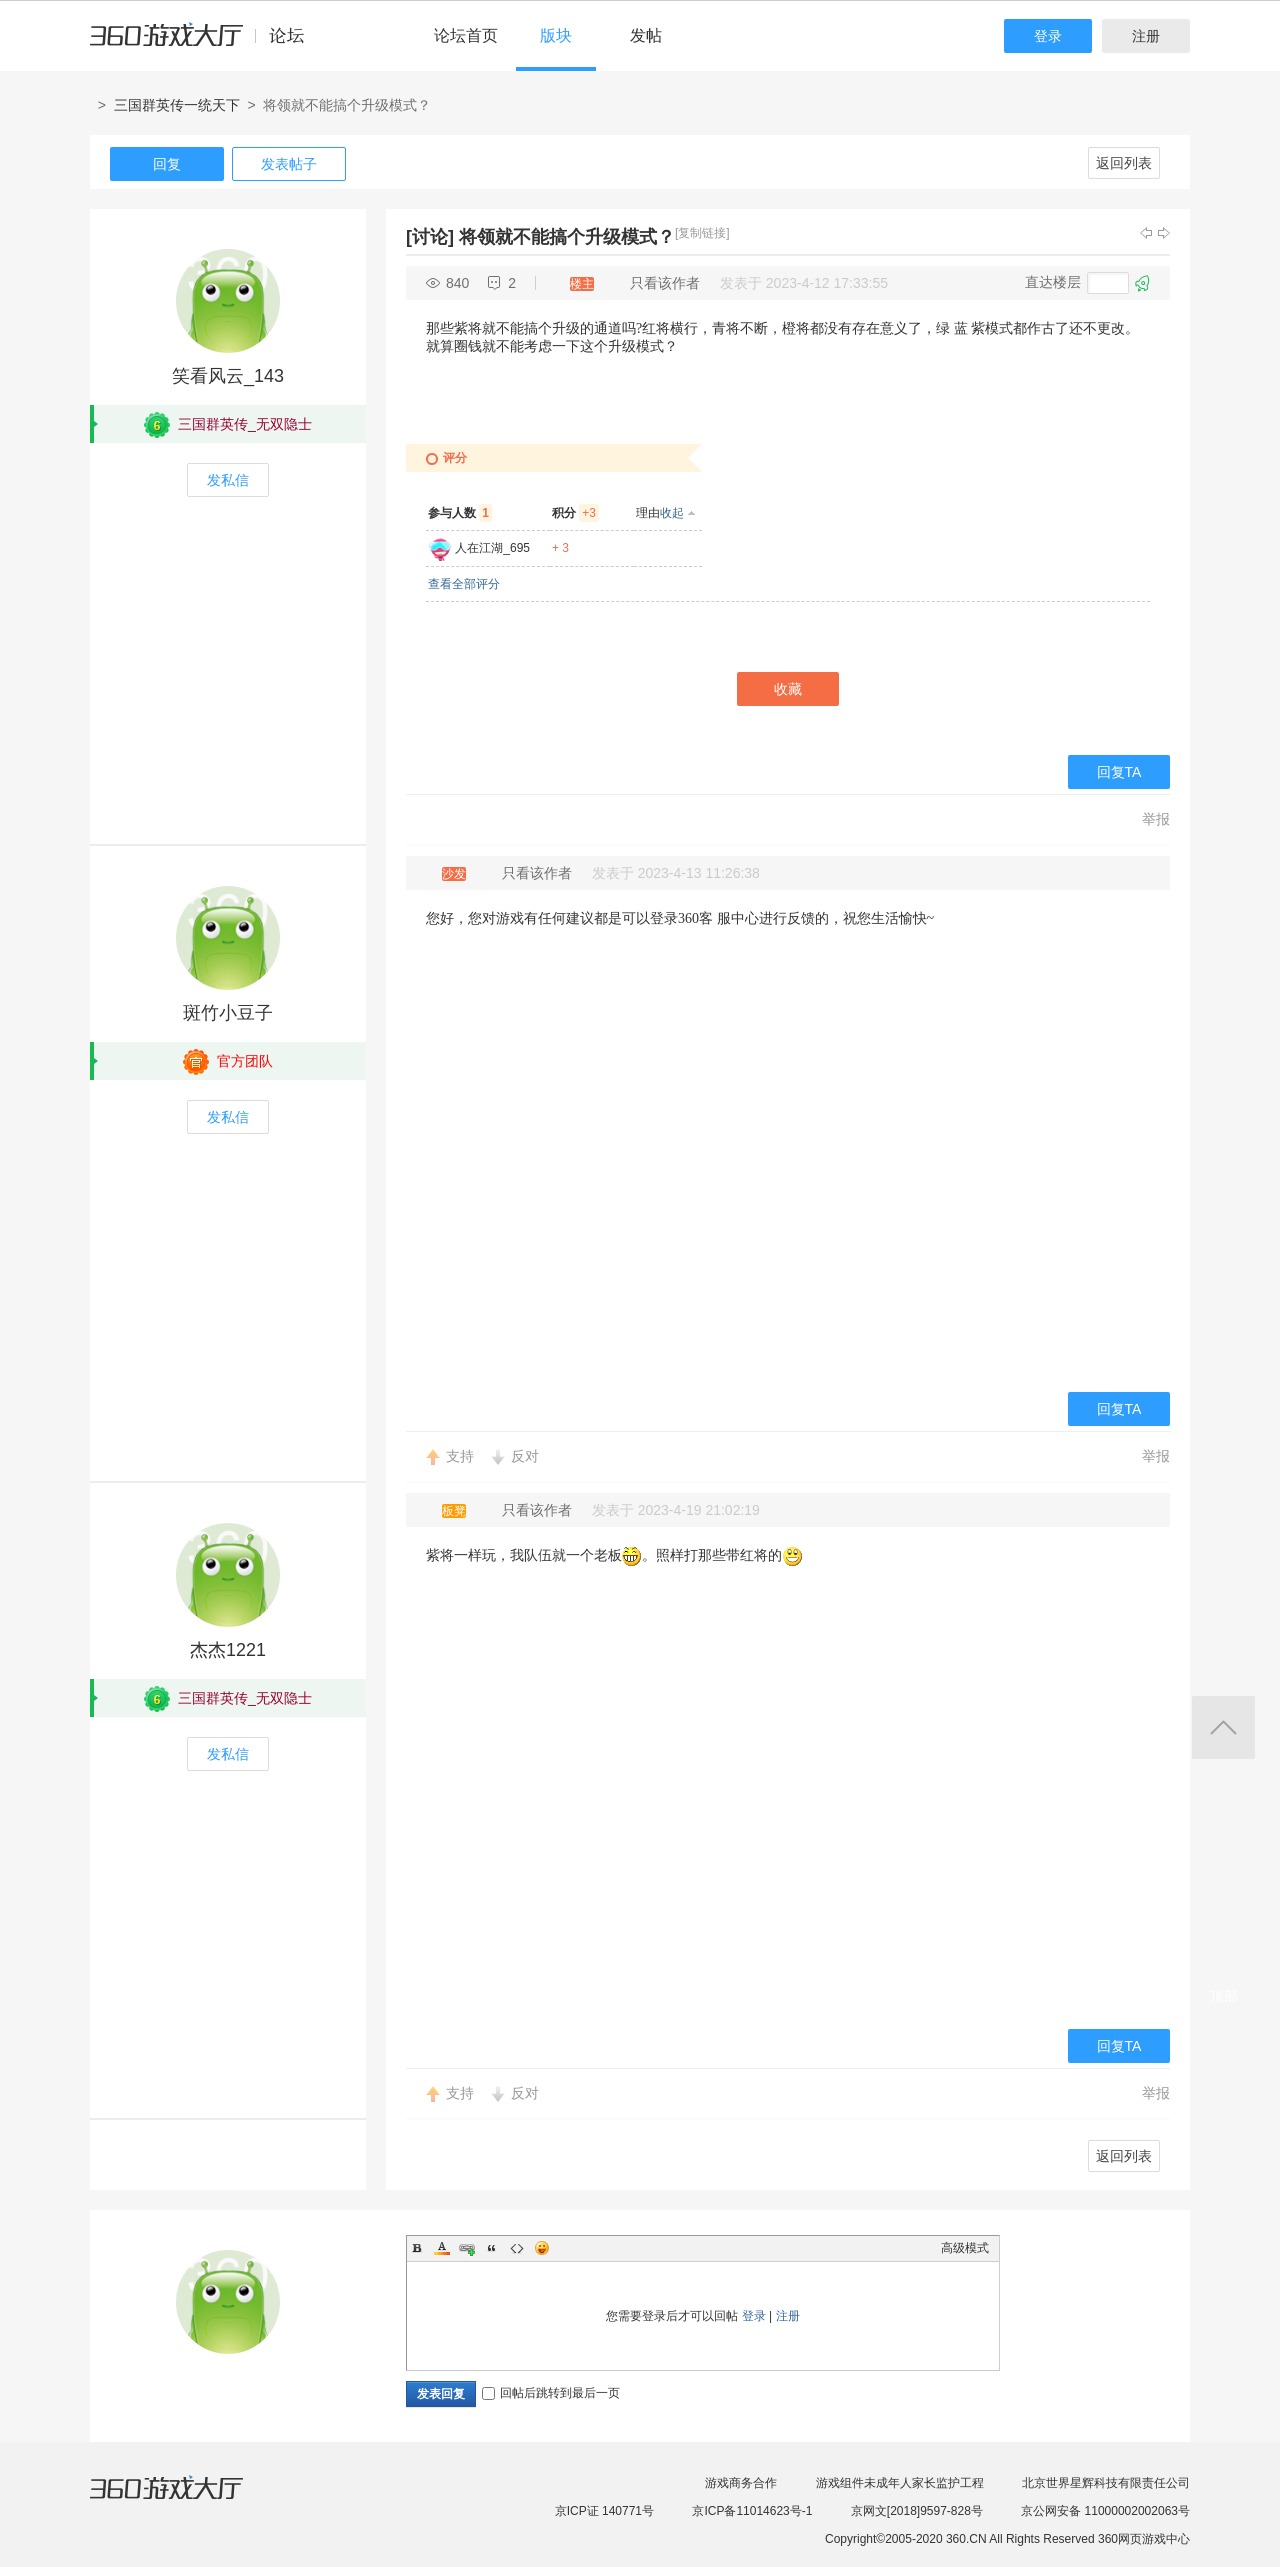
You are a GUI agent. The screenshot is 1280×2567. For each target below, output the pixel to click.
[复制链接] (702, 233)
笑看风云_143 (228, 376)
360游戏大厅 (187, 2500)
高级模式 (965, 2248)
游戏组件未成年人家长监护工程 (900, 2483)
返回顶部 (1223, 1727)
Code (517, 2248)
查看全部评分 (464, 584)
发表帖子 (289, 164)
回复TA (1119, 772)
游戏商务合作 (741, 2483)
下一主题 (1164, 233)
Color (442, 2248)
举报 (1156, 819)
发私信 (228, 480)
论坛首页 (466, 35)
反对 (525, 1456)
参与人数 (460, 513)
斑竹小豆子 (228, 1013)
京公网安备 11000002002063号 (1105, 2511)
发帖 (646, 35)
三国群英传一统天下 (177, 105)
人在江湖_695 (492, 548)
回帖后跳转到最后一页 (551, 2393)
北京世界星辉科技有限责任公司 (1106, 2483)
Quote (492, 2248)
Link (467, 2248)
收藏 (788, 689)
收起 (672, 513)
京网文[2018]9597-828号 (917, 2511)
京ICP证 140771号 (604, 2511)
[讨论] (430, 237)
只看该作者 (665, 283)
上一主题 (1146, 233)
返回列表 (1124, 163)
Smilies (542, 2248)
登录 (1048, 36)
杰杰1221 (228, 1650)
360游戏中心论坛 (205, 44)
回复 (167, 164)
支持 (460, 1456)
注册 (1146, 36)
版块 (556, 35)
